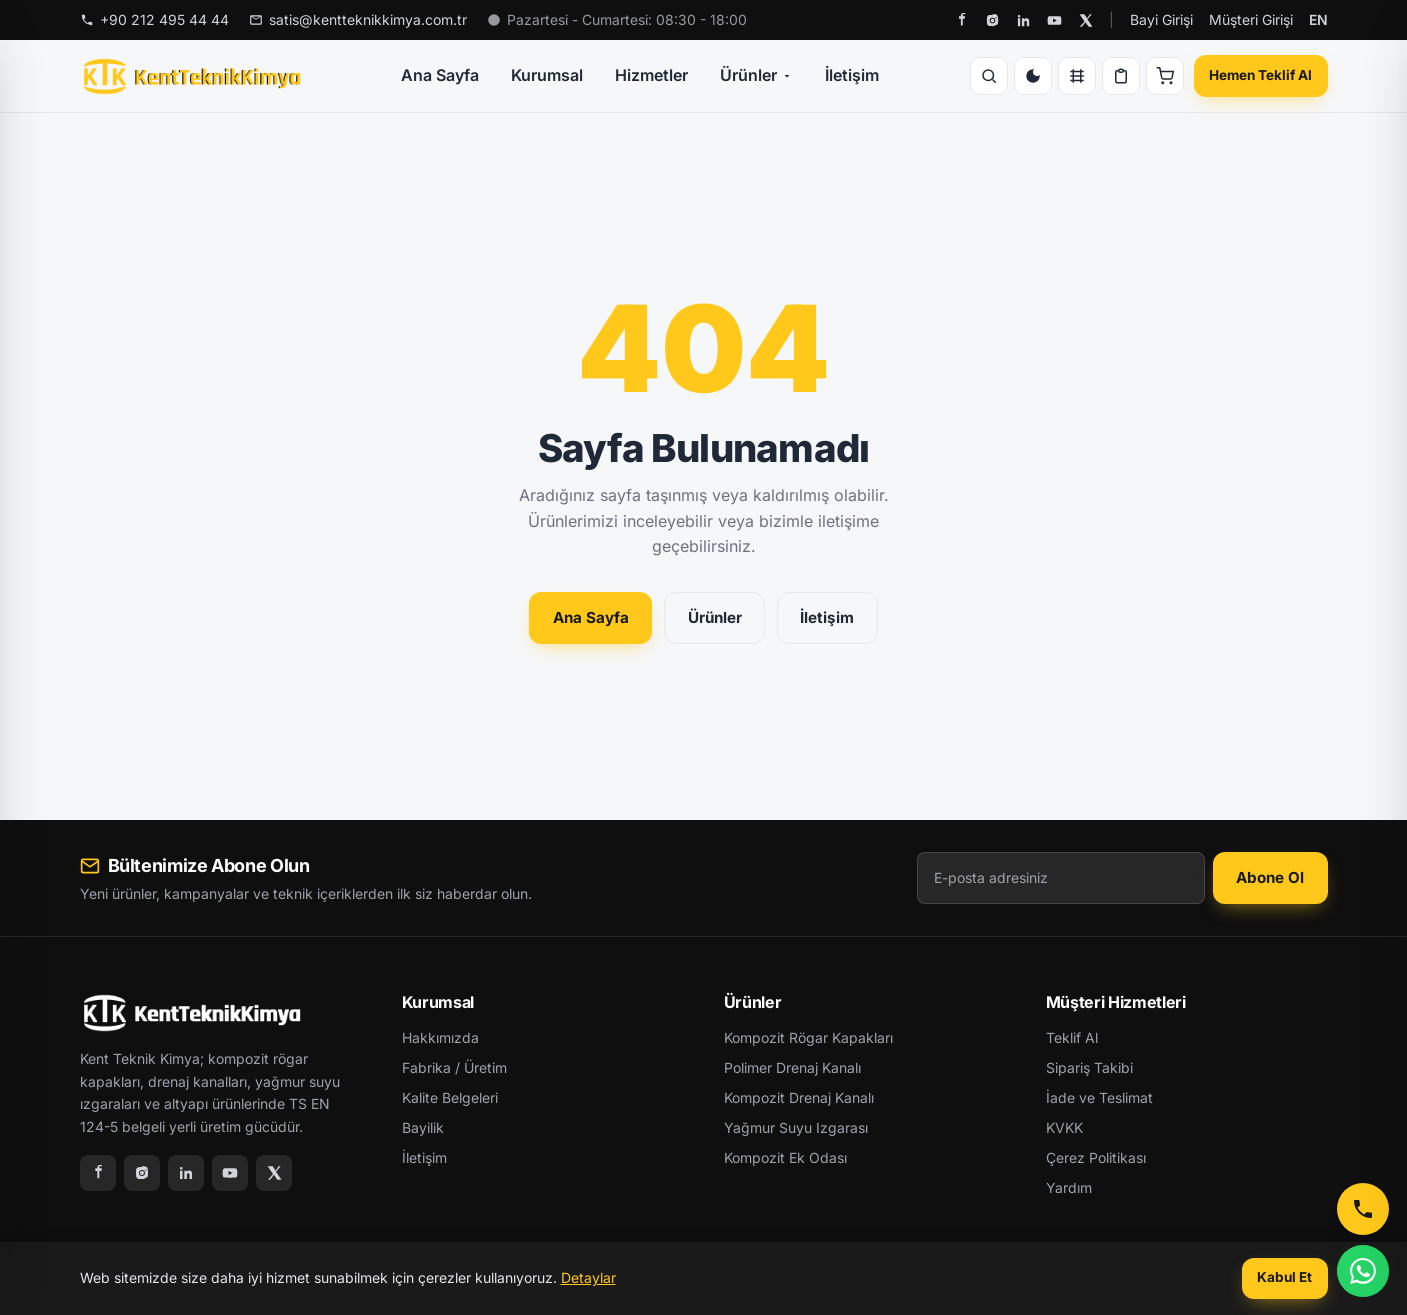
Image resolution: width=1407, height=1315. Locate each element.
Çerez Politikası (1096, 1157)
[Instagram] (992, 20)
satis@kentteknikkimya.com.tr (358, 19)
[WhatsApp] (1363, 1271)
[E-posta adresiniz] (1061, 878)
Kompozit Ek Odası (785, 1157)
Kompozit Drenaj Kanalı (799, 1097)
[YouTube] (1054, 20)
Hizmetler (651, 75)
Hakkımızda (440, 1037)
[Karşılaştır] (1077, 76)
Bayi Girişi (1161, 19)
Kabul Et (1284, 1277)
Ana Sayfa (440, 75)
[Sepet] (1165, 76)
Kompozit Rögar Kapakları (808, 1037)
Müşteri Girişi (1251, 19)
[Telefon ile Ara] (1363, 1209)
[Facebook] (961, 20)
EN (1318, 19)
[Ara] (989, 76)
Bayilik (423, 1127)
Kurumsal (547, 75)
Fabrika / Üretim (454, 1067)
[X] (1085, 20)
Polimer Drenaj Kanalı (792, 1067)
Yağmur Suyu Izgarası (796, 1127)
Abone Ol (1270, 877)
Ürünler (756, 75)
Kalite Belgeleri (450, 1097)
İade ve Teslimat (1099, 1097)
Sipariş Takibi (1089, 1067)
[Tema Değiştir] (1033, 76)
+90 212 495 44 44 (154, 19)
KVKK (1064, 1127)
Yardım (1069, 1187)
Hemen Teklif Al (1260, 75)
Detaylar (588, 1277)
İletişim (852, 75)
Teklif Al (1072, 1037)
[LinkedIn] (1023, 20)
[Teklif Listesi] (1121, 76)
